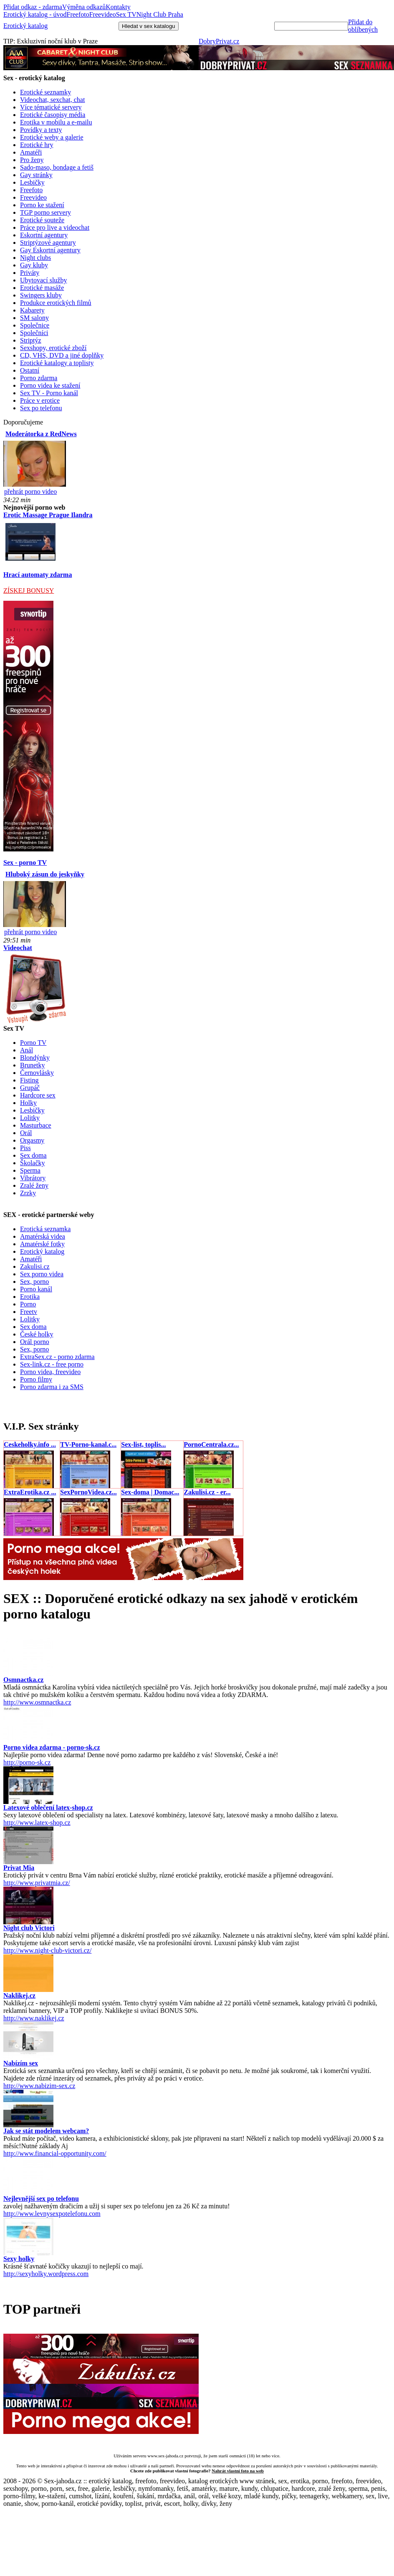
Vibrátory (32, 1177)
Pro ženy (31, 159)
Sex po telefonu (41, 408)
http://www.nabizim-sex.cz (39, 2085)
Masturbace (35, 1125)
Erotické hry (36, 144)
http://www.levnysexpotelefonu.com (52, 2213)
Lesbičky (32, 182)
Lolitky (30, 1117)
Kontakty (118, 6)
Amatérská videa (42, 1236)
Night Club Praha (159, 14)
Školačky (32, 1162)
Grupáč (30, 1087)
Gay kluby (34, 265)
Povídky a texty (41, 129)
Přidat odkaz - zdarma (32, 6)
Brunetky (32, 1065)
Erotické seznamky (45, 92)
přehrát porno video (30, 491)
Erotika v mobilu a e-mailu (56, 122)
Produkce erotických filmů (55, 302)
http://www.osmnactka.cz (37, 1702)
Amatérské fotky (42, 1243)
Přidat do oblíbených (363, 25)
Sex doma (33, 1155)
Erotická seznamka (45, 1228)
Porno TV (33, 1042)
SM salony (34, 317)
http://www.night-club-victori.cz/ (47, 1950)
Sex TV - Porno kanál (49, 392)
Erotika (30, 1296)
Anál (26, 1050)
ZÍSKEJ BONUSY (28, 590)
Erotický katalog (25, 25)
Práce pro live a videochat (54, 227)
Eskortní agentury (44, 235)
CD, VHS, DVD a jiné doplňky (62, 355)
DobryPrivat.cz (219, 41)
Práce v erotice (40, 400)
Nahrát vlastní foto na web (238, 2470)
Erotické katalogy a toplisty (56, 362)
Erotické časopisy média (52, 114)
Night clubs (35, 257)
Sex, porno (34, 1281)
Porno (28, 1304)
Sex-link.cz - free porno (51, 1364)
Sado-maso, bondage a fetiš (56, 167)
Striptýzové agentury (48, 242)
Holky (28, 1102)
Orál (26, 1132)
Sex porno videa (41, 1274)
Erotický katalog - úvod (35, 14)
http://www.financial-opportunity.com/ (54, 2153)
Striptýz (30, 340)
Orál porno (34, 1341)
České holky (36, 1334)
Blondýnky (35, 1057)
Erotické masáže (42, 287)
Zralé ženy (34, 1185)
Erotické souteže (42, 220)
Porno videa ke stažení (50, 385)
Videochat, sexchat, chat (52, 99)
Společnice (34, 325)
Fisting (29, 1080)
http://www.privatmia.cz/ (36, 1882)
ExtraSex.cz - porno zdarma (57, 1356)
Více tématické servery (50, 107)
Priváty (29, 272)
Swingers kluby (41, 295)
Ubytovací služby (43, 280)
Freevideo (102, 14)
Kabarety (32, 310)
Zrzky (28, 1193)
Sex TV (126, 14)
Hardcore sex (38, 1095)
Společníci (34, 332)
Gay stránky (36, 174)
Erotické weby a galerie (51, 137)
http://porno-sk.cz (27, 1762)
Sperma (30, 1170)
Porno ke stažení (42, 204)
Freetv (28, 1311)
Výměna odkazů (84, 6)
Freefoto (78, 14)
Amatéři (31, 152)
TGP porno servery (45, 212)
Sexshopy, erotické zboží (53, 347)
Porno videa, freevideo (50, 1371)
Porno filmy (36, 1379)
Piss (25, 1147)
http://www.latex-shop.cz (37, 1822)
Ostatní (29, 370)
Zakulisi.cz (35, 1266)
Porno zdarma (38, 377)
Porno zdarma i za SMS (51, 1386)
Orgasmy (32, 1140)
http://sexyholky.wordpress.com (45, 2273)
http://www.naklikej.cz (33, 2018)
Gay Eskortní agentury (50, 250)
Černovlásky (37, 1072)
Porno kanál (36, 1289)
